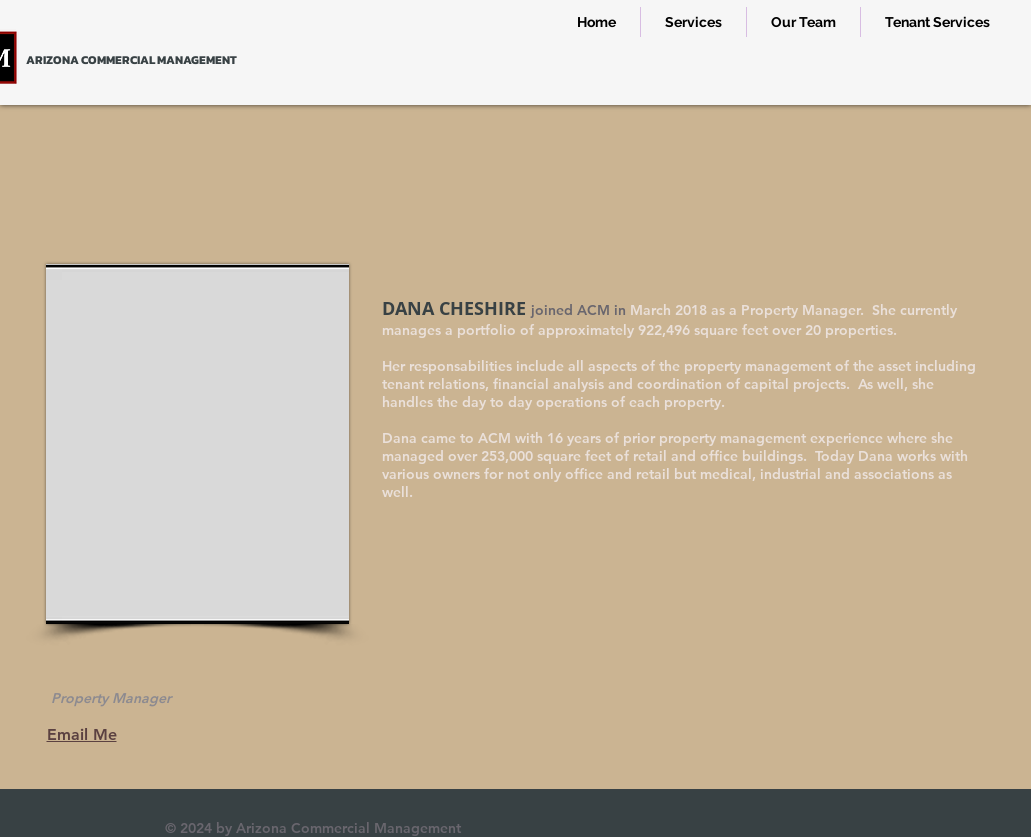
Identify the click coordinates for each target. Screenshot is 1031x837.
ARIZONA (52, 60)
